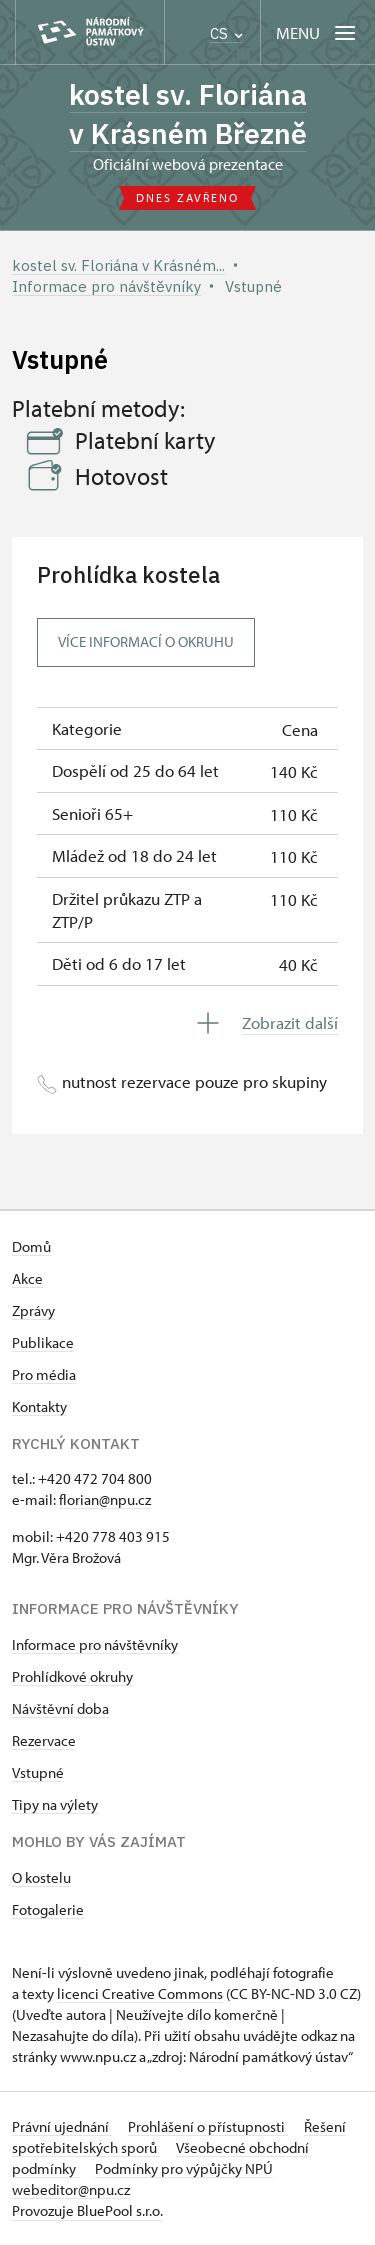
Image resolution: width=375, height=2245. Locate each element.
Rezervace (44, 1740)
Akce (27, 1278)
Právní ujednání (62, 2126)
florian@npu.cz (105, 1499)
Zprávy (33, 1310)
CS (226, 33)
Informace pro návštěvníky (95, 1644)
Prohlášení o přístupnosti (208, 2126)
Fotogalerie (48, 1909)
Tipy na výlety (55, 1804)
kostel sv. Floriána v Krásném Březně (188, 114)
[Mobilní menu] (317, 32)
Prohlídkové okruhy (72, 1676)
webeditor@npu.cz (71, 2189)
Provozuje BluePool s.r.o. (87, 2210)
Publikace (43, 1342)
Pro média (44, 1374)
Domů (31, 1246)
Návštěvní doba (60, 1708)
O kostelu (41, 1877)
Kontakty (39, 1406)
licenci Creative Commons (140, 1993)
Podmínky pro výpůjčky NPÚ (184, 2168)
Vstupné (38, 1772)
